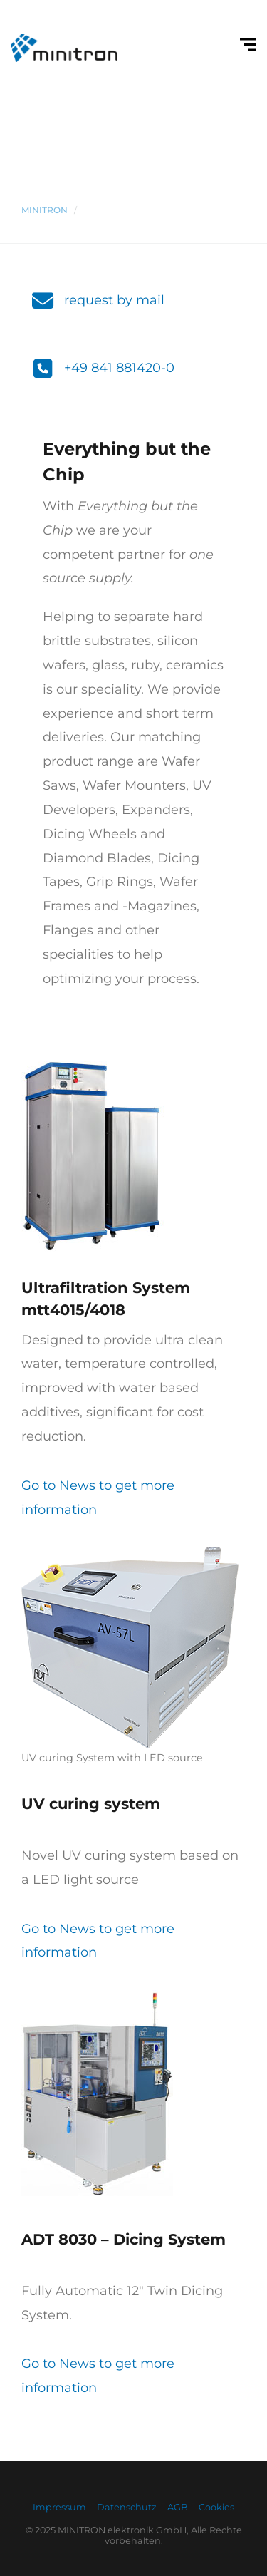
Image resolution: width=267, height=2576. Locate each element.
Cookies (216, 2507)
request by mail (114, 300)
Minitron (44, 210)
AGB (177, 2507)
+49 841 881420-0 (119, 368)
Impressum (59, 2507)
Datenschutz (127, 2507)
